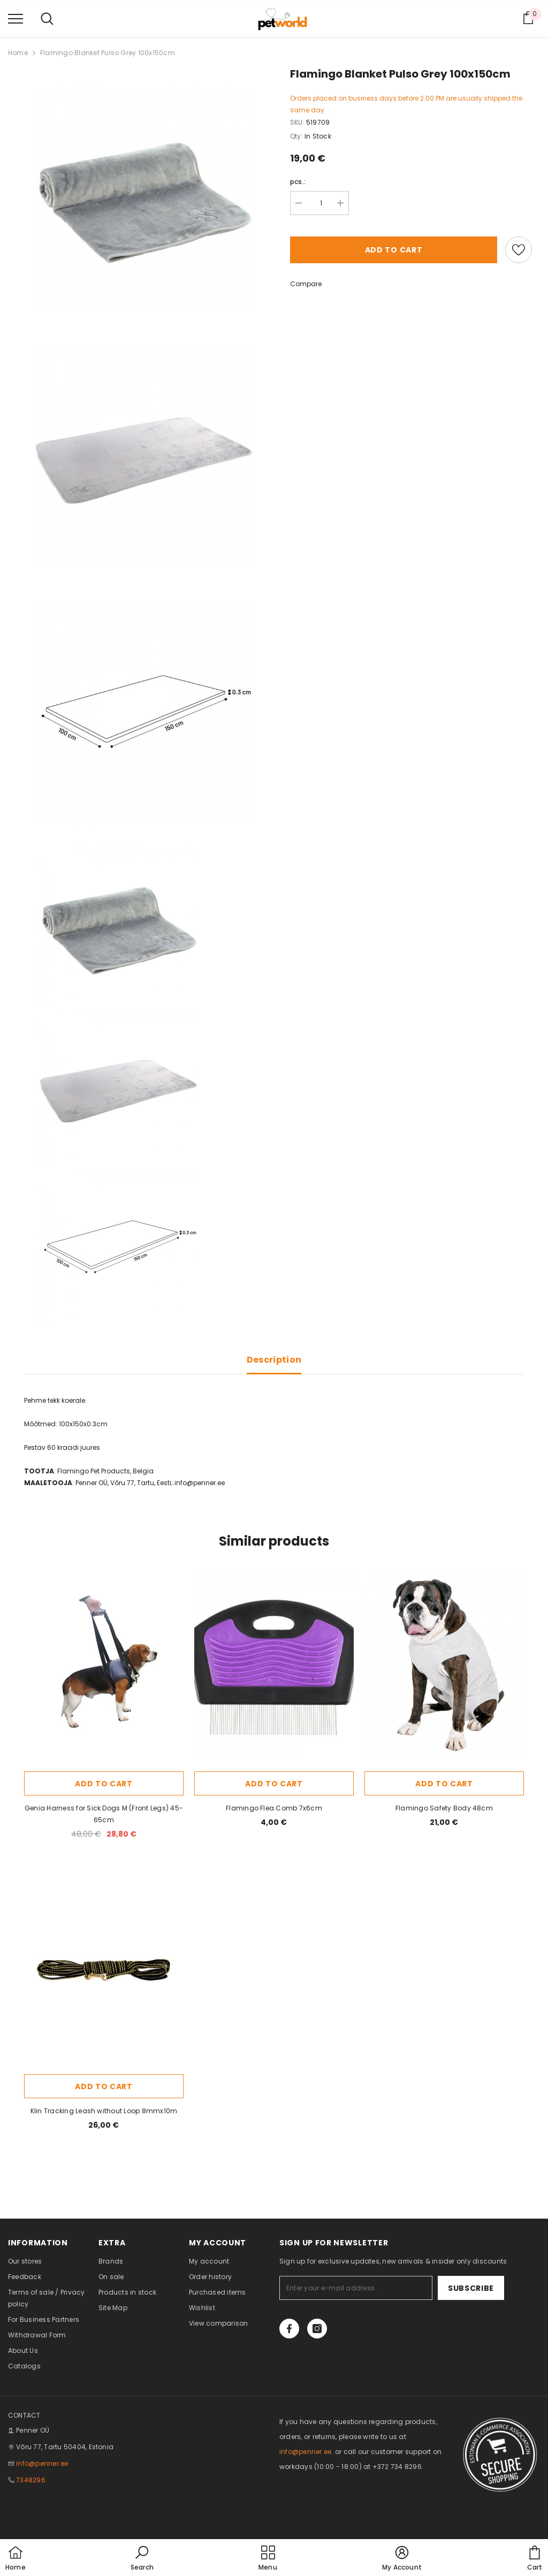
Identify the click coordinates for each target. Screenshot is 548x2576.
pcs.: (298, 181)
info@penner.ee (42, 2463)
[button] (142, 2558)
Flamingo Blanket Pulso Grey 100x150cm (107, 52)
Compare (306, 283)
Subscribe (471, 2288)
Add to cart (394, 249)
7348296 (30, 2480)
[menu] (15, 18)
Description (274, 1360)
